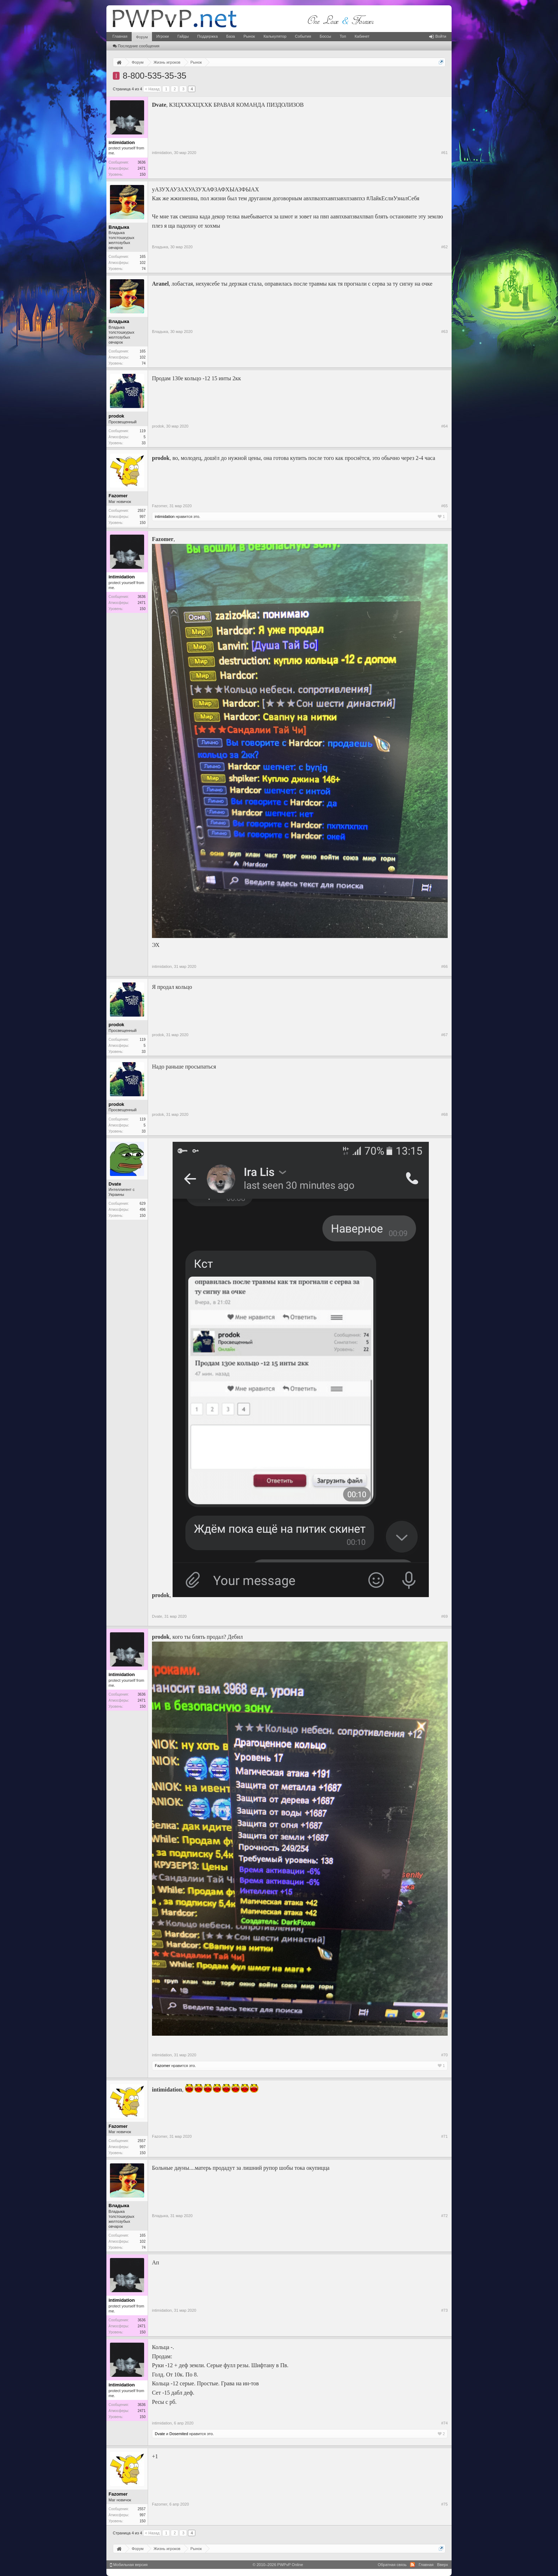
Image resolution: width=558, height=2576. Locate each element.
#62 (444, 247)
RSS (412, 2564)
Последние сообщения (136, 46)
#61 (444, 152)
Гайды (183, 36)
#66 (444, 966)
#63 (444, 331)
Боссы (325, 36)
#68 (444, 1114)
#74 (444, 2423)
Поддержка (207, 36)
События (303, 36)
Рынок (249, 36)
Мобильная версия (129, 2564)
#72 (444, 2216)
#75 (444, 2504)
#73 (444, 2310)
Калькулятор (274, 36)
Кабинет (361, 36)
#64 (444, 426)
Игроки (162, 36)
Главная (119, 36)
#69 (444, 1616)
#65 (444, 506)
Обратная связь (392, 2564)
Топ (342, 36)
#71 (444, 2136)
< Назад (152, 89)
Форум (142, 37)
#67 (444, 1035)
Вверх (442, 2564)
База (230, 36)
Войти (437, 36)
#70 (444, 2055)
